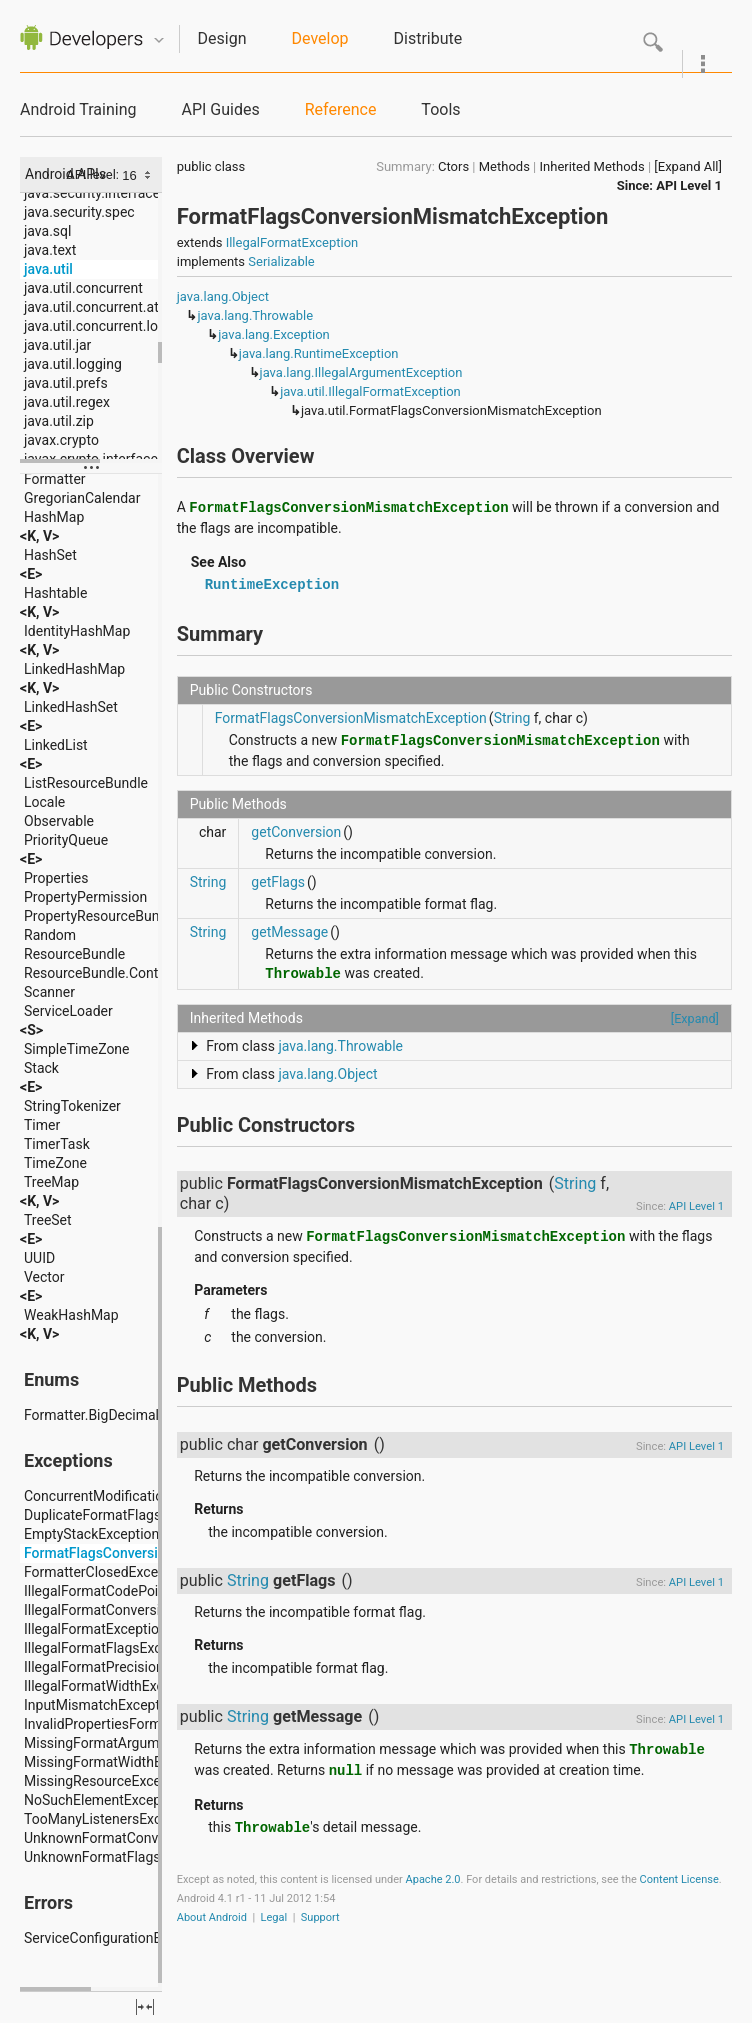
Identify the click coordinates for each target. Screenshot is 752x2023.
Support (320, 1917)
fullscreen (145, 2007)
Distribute (428, 38)
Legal (274, 1917)
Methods (504, 166)
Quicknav (159, 40)
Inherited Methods (592, 166)
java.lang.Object (223, 296)
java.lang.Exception (274, 334)
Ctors (453, 166)
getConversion (296, 832)
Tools (440, 109)
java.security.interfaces (95, 193)
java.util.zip (59, 421)
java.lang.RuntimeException (319, 353)
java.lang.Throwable (255, 315)
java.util (48, 269)
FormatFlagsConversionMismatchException (351, 718)
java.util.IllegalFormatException (370, 391)
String (512, 718)
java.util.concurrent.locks (102, 326)
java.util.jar (57, 345)
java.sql (47, 231)
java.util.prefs (66, 383)
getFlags (278, 882)
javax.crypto (61, 440)
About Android (212, 1917)
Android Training (78, 109)
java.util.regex (67, 402)
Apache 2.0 (433, 1879)
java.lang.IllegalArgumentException (361, 372)
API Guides (220, 109)
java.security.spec (79, 212)
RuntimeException (272, 585)
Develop (320, 38)
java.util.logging (73, 364)
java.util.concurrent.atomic (107, 307)
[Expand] (695, 1018)
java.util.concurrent (83, 288)
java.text (50, 250)
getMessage (289, 932)
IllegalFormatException (292, 242)
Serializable (281, 261)
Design (222, 38)
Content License (679, 1879)
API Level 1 (689, 185)
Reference (341, 109)
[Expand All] (688, 166)
